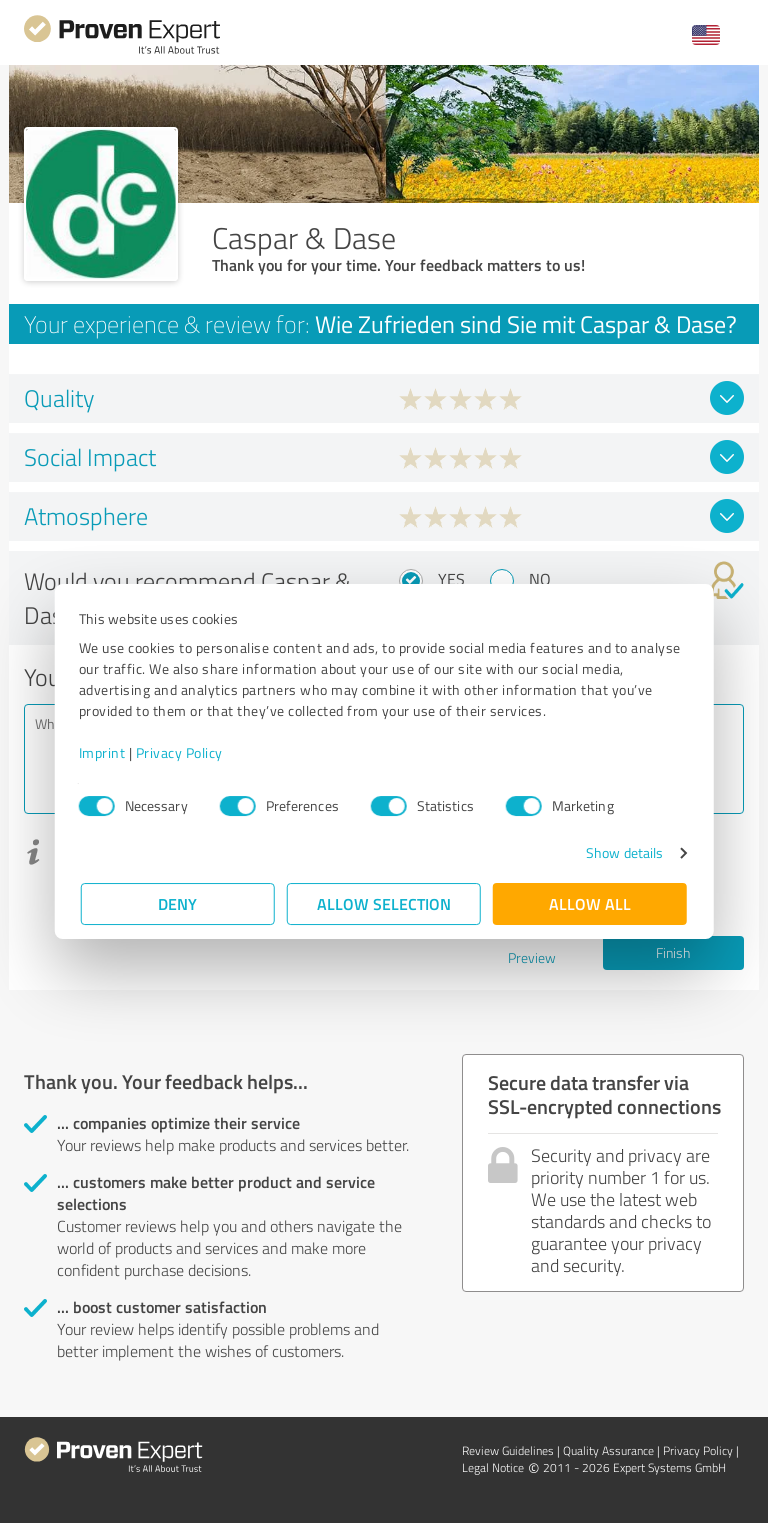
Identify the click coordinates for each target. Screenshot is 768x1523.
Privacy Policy (181, 752)
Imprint (104, 752)
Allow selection (384, 903)
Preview (532, 957)
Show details (622, 852)
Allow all (590, 903)
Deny (178, 903)
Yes (451, 579)
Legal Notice (493, 1467)
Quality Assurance (608, 1450)
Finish (673, 952)
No (540, 579)
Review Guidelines (508, 1450)
